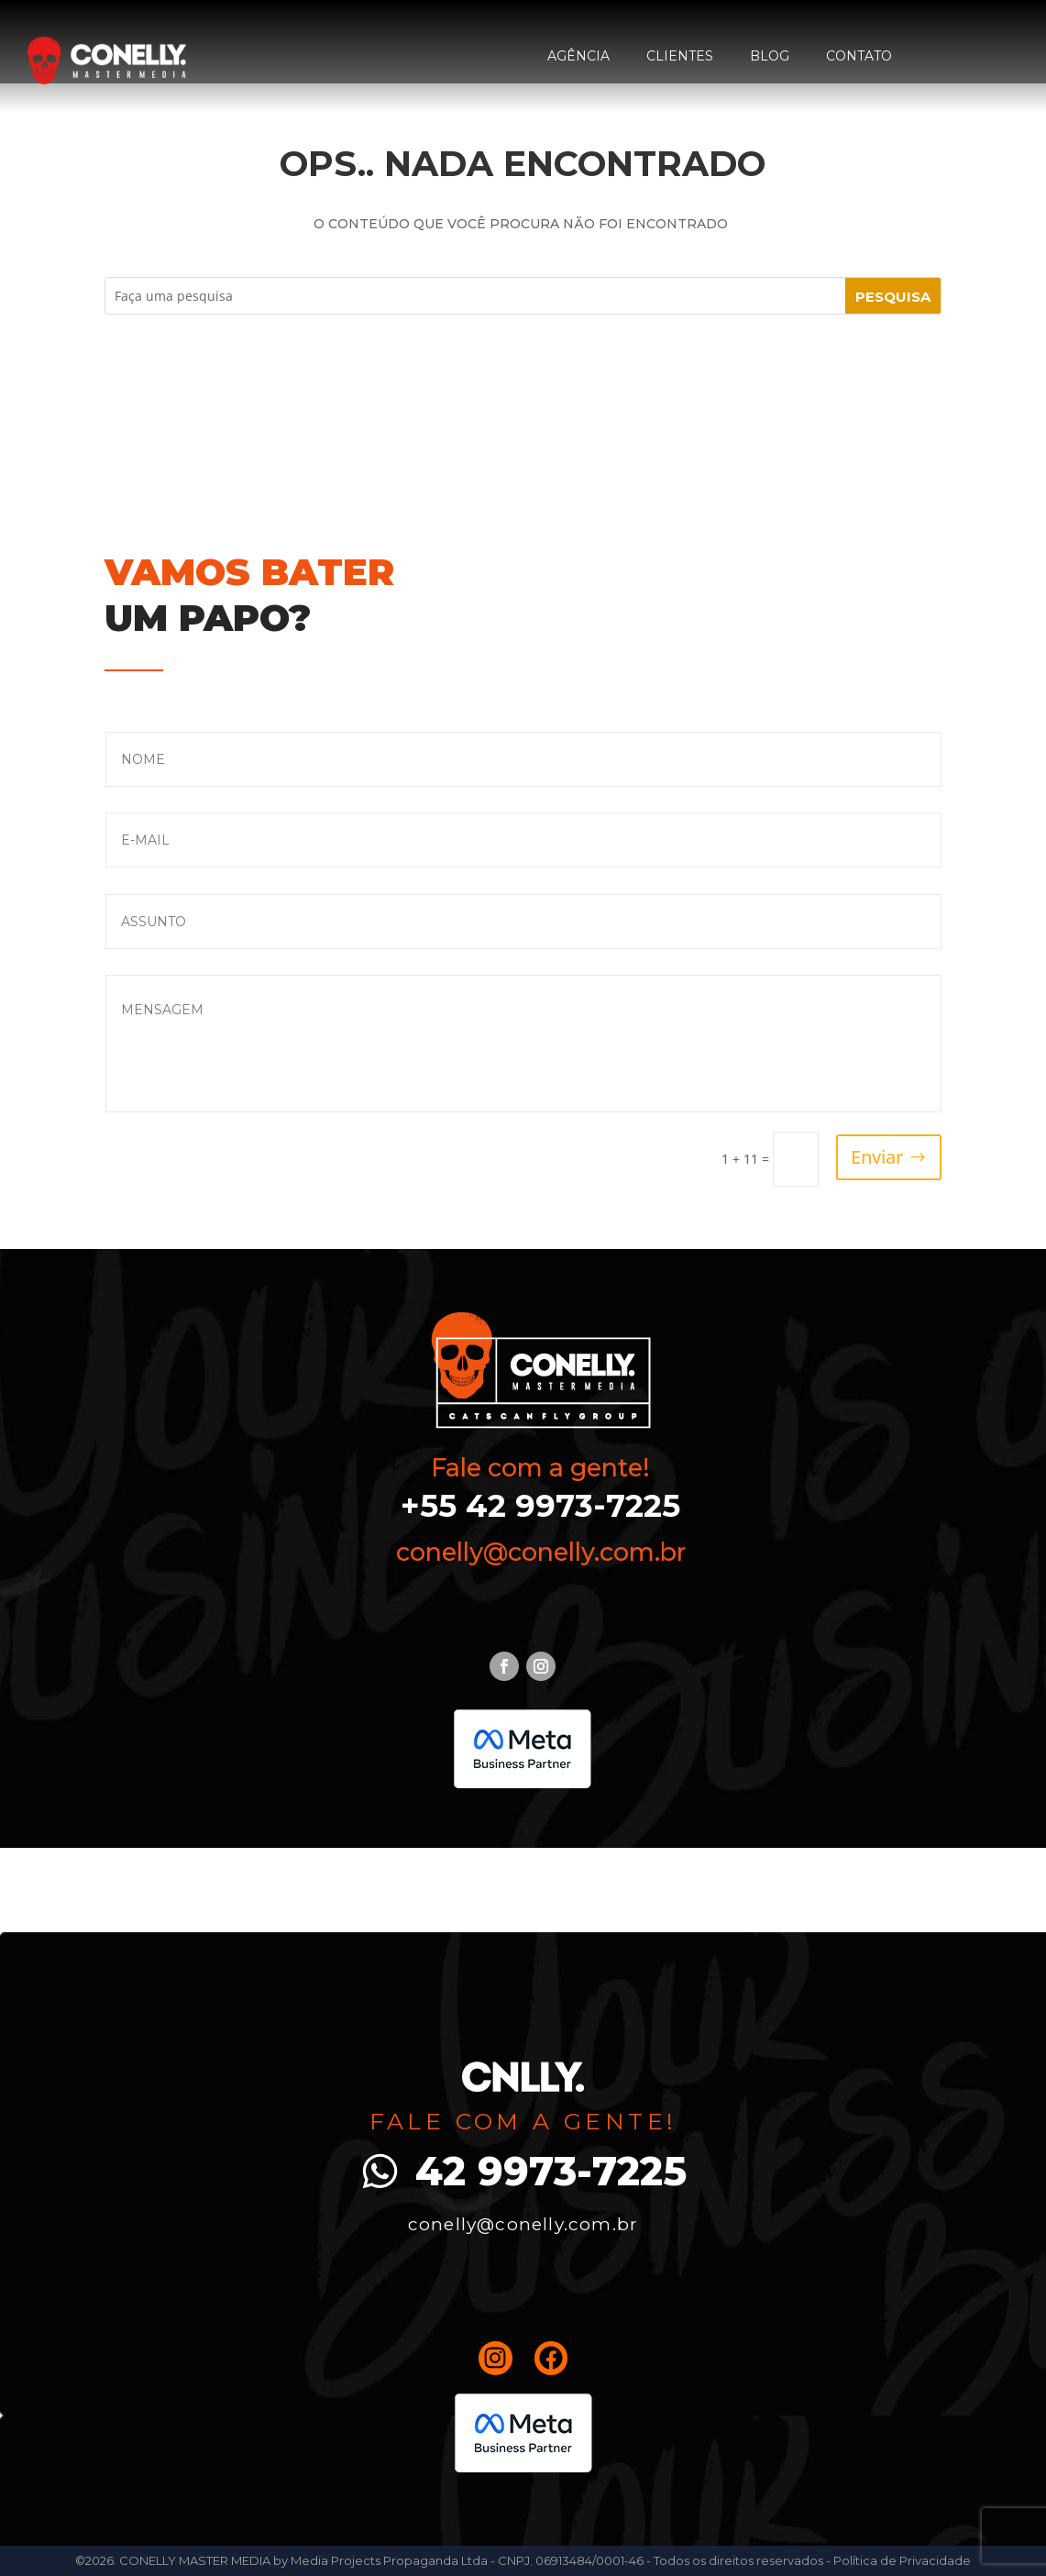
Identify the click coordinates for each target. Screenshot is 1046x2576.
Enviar (877, 1156)
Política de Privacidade (902, 2560)
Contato (859, 56)
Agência (578, 56)
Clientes (679, 56)
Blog (769, 56)
